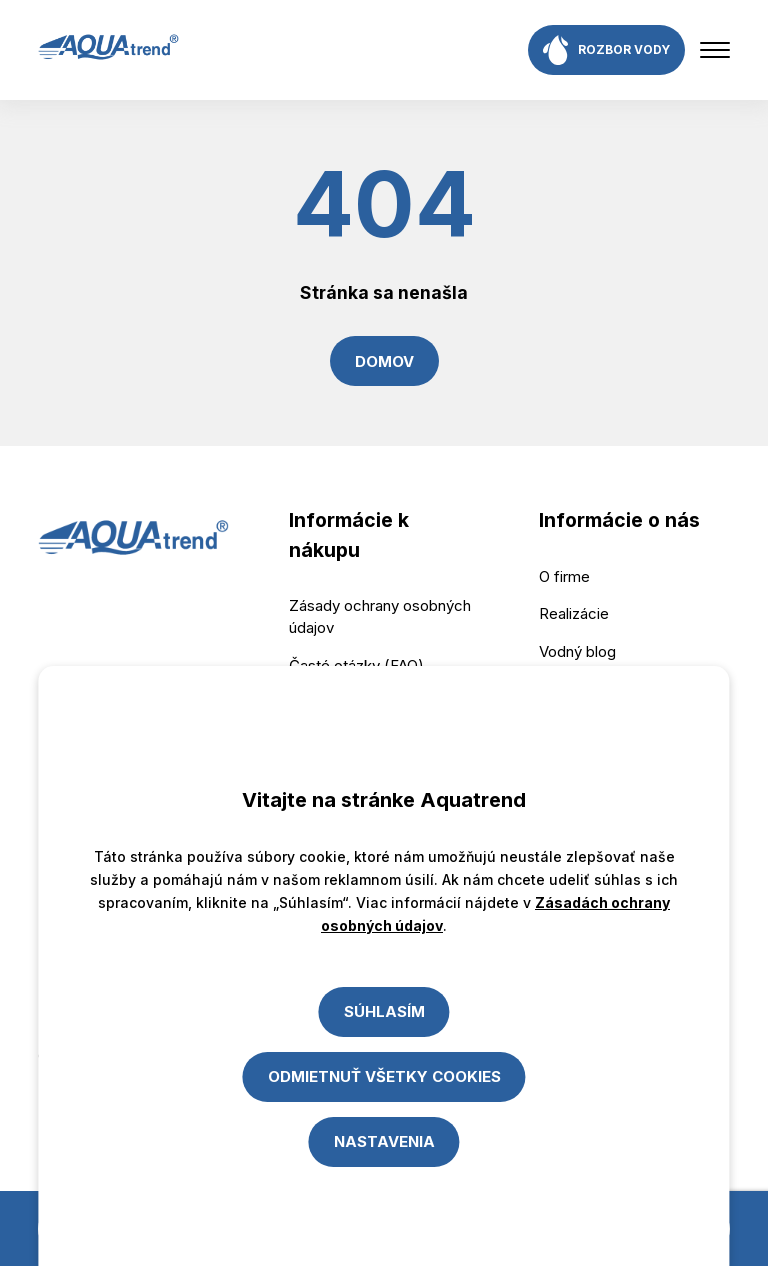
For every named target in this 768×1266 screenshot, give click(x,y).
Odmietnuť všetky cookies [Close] (384, 1076)
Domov (384, 361)
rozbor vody (606, 50)
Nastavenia (384, 1141)
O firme (564, 576)
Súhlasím (384, 1011)
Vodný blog (577, 651)
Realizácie (574, 613)
